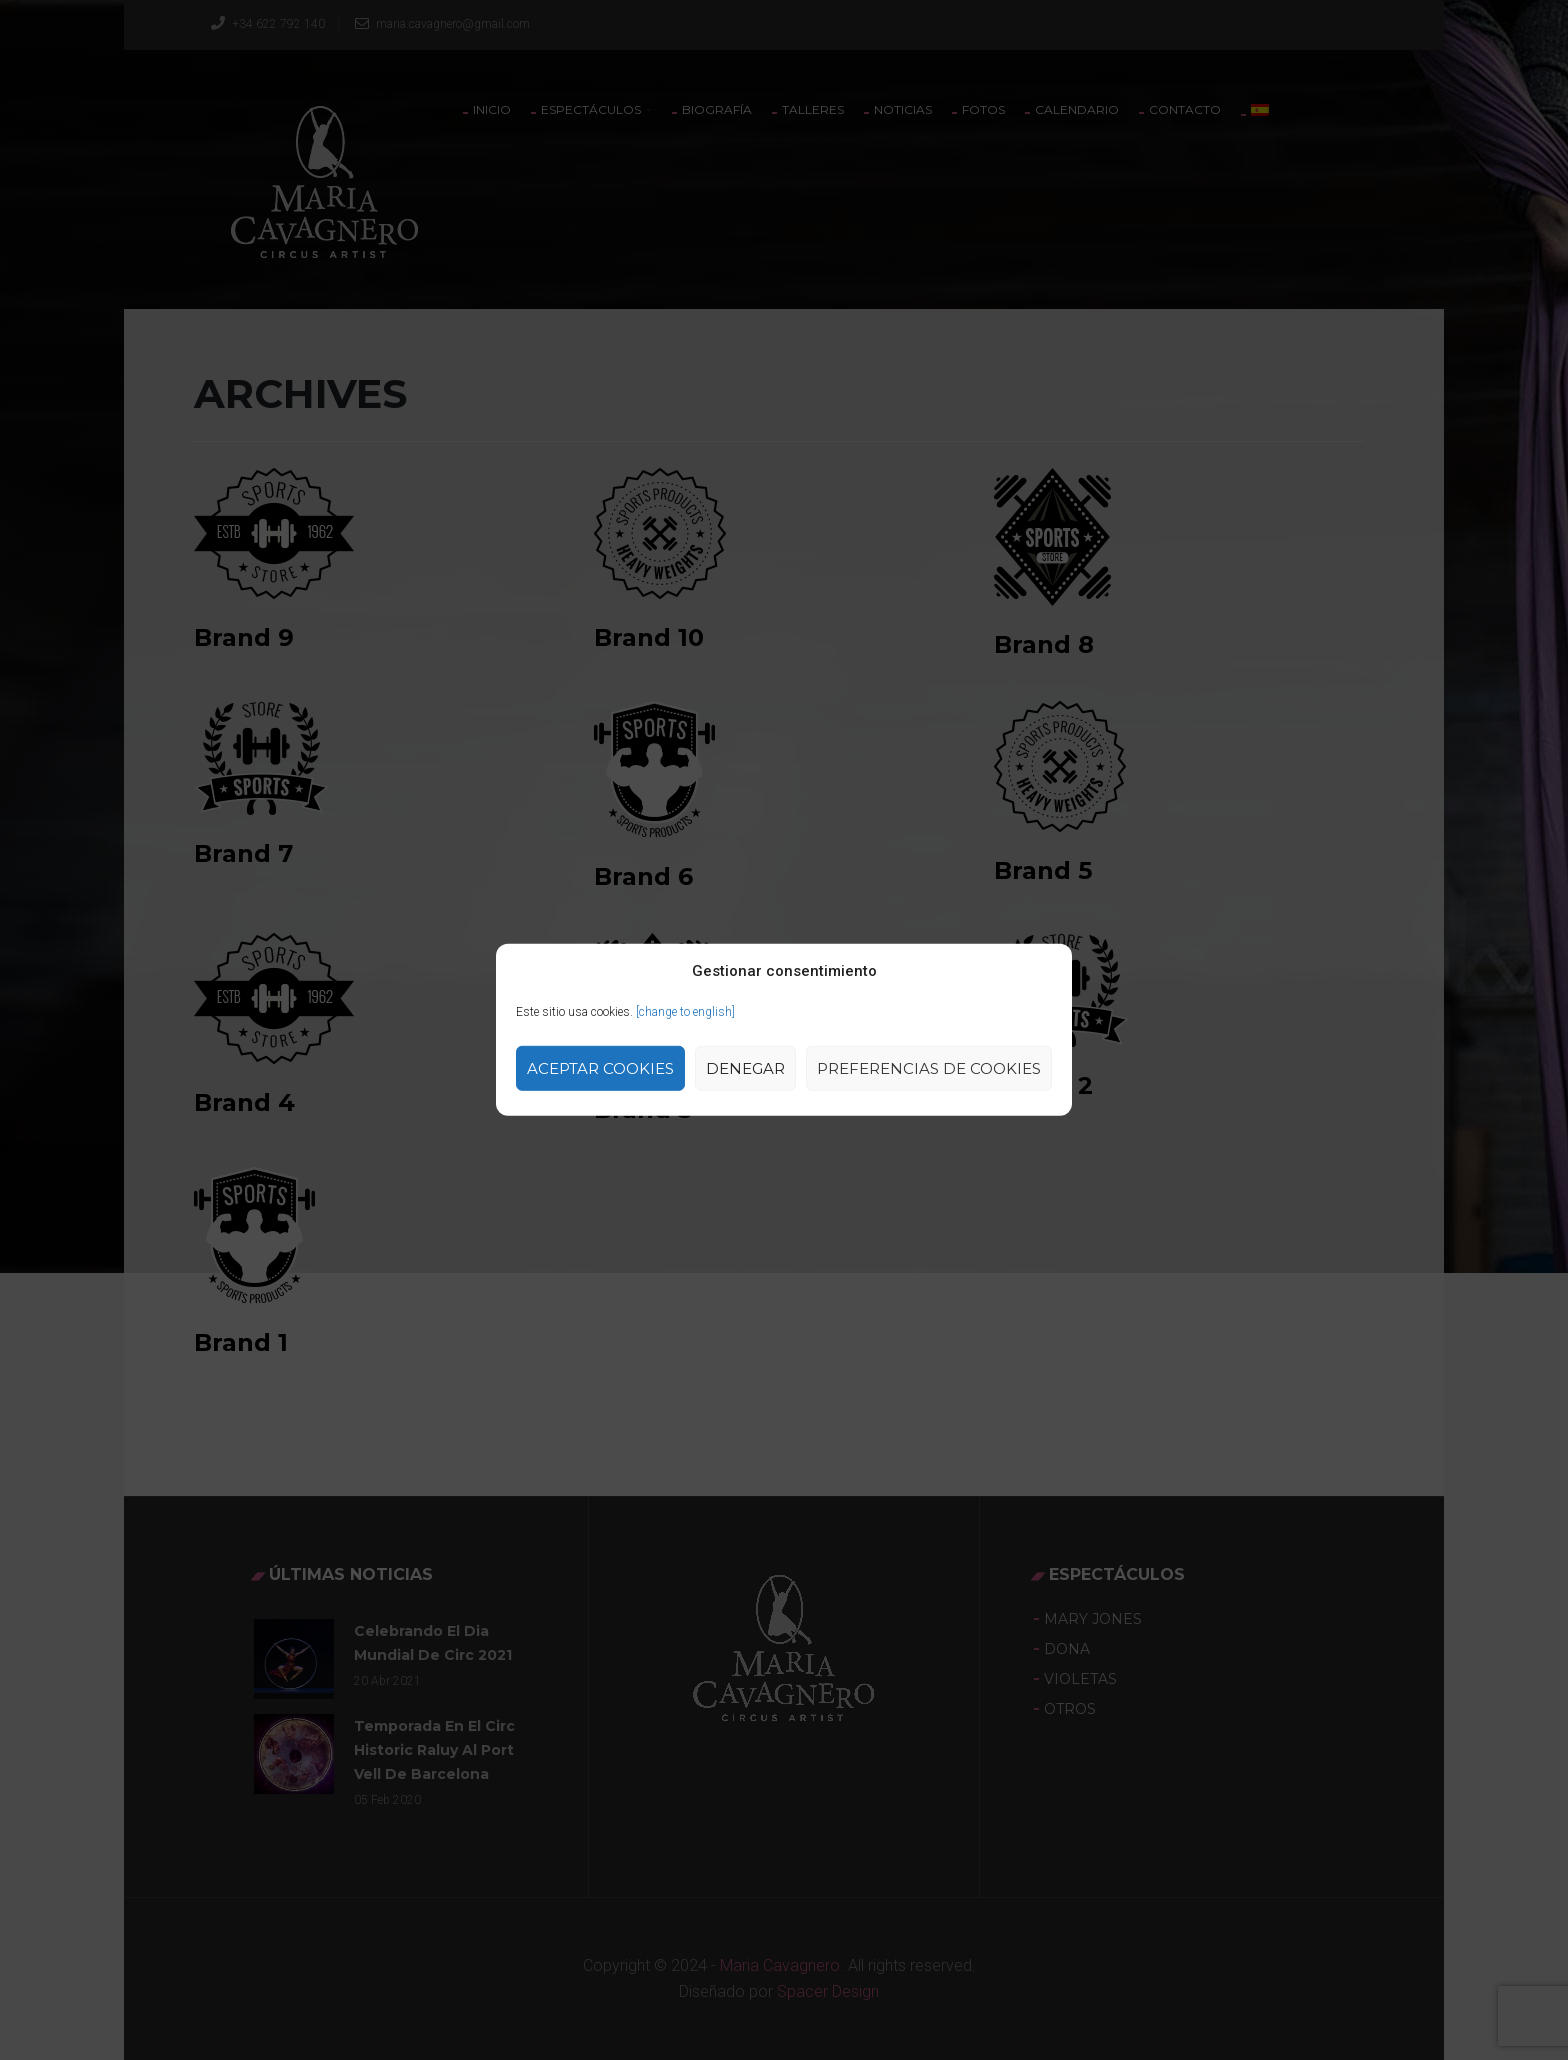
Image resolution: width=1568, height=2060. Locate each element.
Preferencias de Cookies (929, 1068)
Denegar (745, 1068)
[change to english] (685, 1012)
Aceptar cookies (600, 1068)
